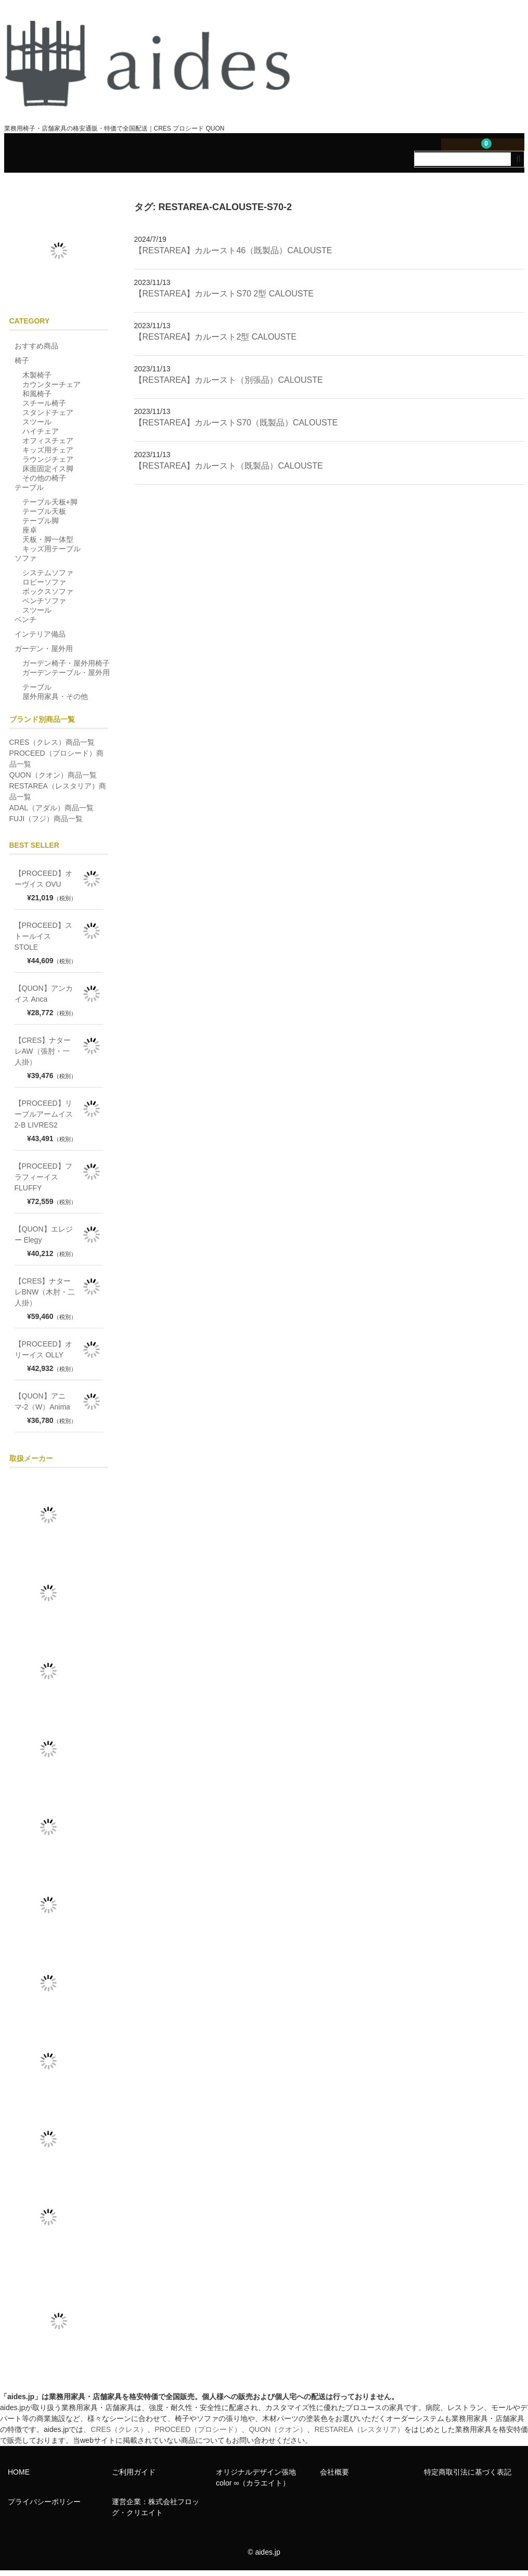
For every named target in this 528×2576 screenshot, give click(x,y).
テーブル (29, 492)
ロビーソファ (44, 587)
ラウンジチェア (47, 464)
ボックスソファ (47, 596)
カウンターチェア (51, 389)
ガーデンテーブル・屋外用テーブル (66, 685)
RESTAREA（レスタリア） (359, 2434)
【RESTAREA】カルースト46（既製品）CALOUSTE (233, 255)
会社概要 (334, 2477)
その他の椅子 (44, 483)
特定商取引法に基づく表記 (467, 2477)
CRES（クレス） (119, 2434)
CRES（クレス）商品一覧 (52, 747)
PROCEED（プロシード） (197, 2434)
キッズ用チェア (47, 455)
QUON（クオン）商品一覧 (53, 780)
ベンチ (25, 624)
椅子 (22, 365)
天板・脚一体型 (47, 544)
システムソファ (47, 578)
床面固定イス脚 (47, 474)
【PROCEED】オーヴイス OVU (43, 884)
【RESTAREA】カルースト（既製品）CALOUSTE (228, 471)
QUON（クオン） (278, 2434)
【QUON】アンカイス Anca (44, 998)
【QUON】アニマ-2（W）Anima (42, 1406)
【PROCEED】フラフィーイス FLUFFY (43, 1182)
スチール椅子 (44, 408)
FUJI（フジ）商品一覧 (46, 824)
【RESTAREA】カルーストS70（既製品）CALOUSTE (236, 428)
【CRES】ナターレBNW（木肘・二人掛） (45, 1297)
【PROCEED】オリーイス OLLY (43, 1354)
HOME (19, 2477)
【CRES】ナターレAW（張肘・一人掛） (43, 1056)
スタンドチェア (47, 417)
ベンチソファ (44, 606)
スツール (36, 427)
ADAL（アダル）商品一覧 (51, 813)
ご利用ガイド (134, 2477)
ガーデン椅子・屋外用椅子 (66, 668)
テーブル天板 (44, 516)
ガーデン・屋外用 (44, 654)
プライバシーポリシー (44, 2507)
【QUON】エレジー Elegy (44, 1239)
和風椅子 (36, 399)
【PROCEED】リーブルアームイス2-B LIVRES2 (44, 1119)
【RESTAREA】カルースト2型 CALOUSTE (215, 342)
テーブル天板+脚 (50, 507)
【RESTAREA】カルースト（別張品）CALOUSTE (228, 385)
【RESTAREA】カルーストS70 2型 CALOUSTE (224, 298)
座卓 (29, 535)
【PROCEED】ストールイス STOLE (43, 941)
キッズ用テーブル (51, 554)
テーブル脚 (40, 526)
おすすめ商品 (36, 351)
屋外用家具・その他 (55, 701)
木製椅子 (36, 380)
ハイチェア (40, 436)
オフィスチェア (47, 446)
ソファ (25, 563)
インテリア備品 (40, 639)
